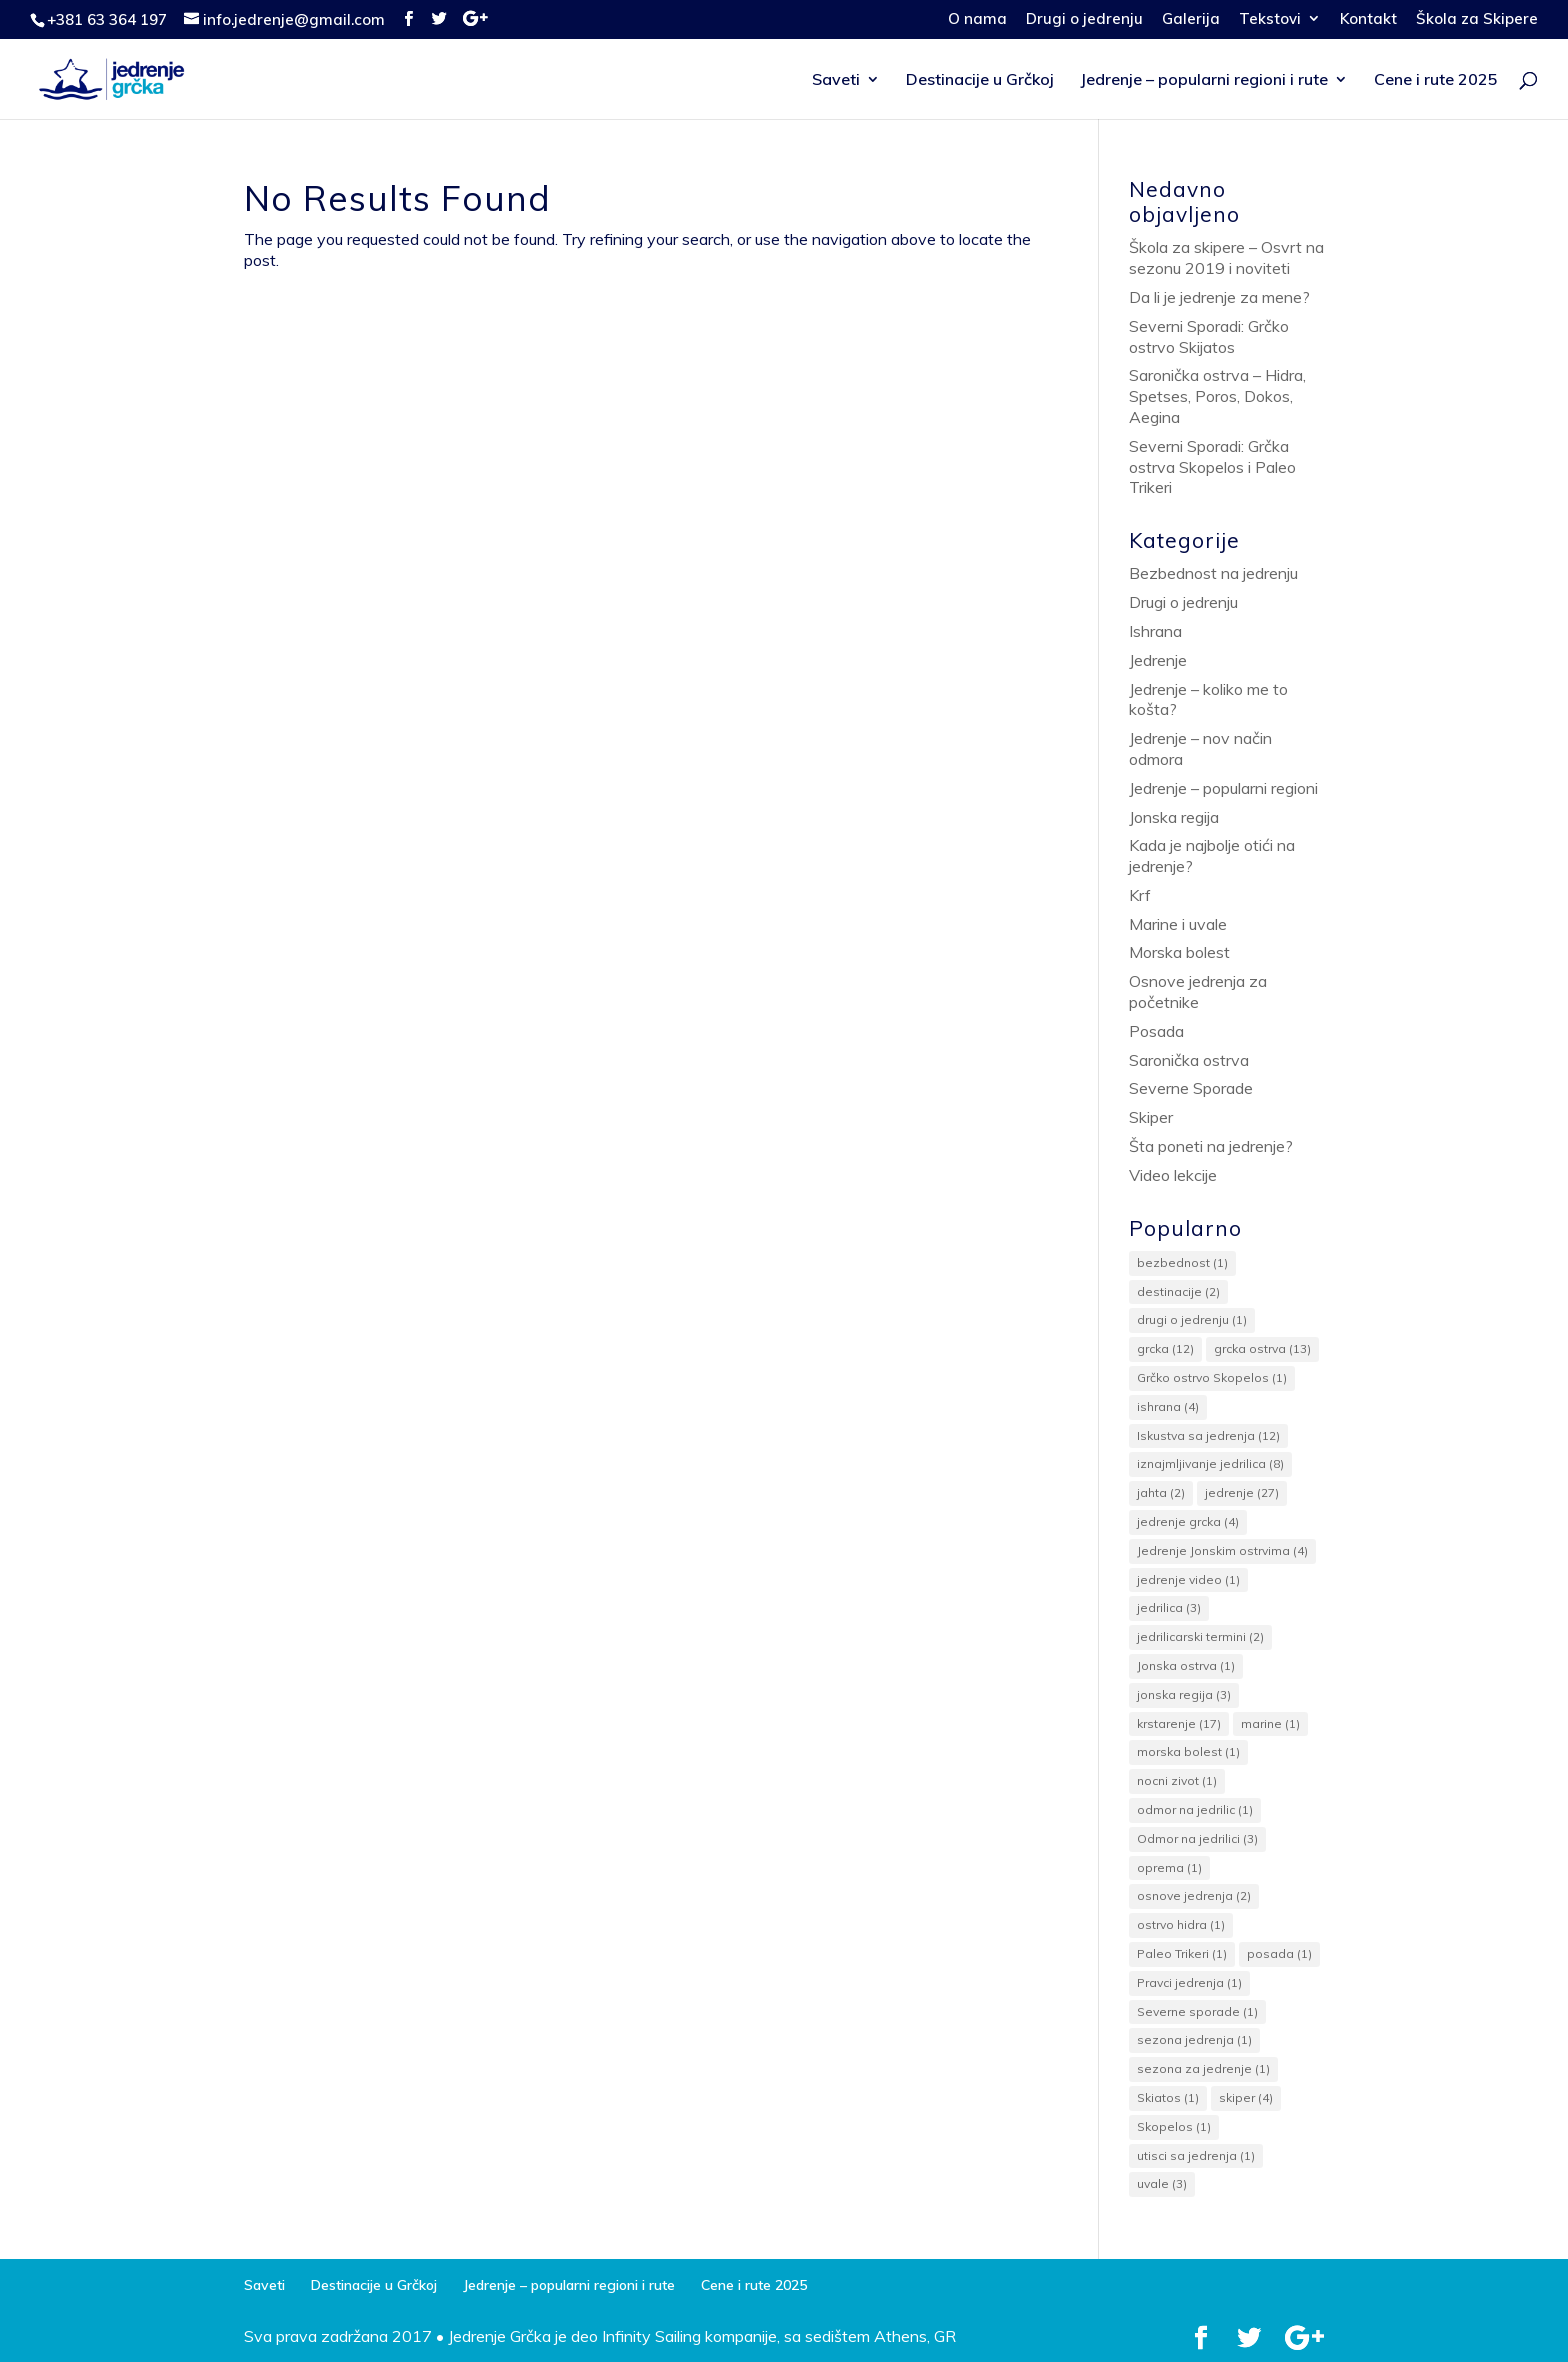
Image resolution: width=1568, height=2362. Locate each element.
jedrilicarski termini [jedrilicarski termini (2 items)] (1200, 1636)
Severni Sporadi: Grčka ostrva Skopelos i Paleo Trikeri (1212, 467)
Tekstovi (1270, 19)
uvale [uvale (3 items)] (1162, 2183)
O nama (977, 19)
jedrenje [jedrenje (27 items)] (1242, 1492)
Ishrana (1155, 631)
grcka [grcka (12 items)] (1165, 1348)
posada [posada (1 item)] (1279, 1953)
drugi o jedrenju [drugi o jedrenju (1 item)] (1192, 1319)
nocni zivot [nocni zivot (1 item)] (1177, 1780)
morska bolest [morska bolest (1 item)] (1188, 1751)
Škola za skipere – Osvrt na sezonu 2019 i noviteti (1226, 257)
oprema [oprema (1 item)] (1169, 1867)
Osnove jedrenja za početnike (1198, 991)
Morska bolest (1179, 952)
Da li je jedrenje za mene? (1219, 297)
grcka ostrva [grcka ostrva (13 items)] (1262, 1348)
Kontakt (1368, 19)
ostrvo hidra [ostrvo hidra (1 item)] (1181, 1924)
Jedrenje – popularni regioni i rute (1204, 80)
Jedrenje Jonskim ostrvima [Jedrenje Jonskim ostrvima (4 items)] (1222, 1550)
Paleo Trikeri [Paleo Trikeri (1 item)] (1182, 1953)
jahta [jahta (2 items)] (1161, 1492)
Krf (1140, 895)
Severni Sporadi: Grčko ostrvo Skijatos (1209, 336)
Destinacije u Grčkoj (980, 80)
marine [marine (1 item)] (1270, 1723)
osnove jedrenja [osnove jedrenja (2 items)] (1194, 1895)
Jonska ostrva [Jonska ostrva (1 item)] (1186, 1665)
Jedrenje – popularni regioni (1223, 788)
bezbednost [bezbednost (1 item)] (1182, 1262)
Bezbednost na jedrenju (1213, 573)
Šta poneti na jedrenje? (1211, 1146)
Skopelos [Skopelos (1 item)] (1174, 2126)
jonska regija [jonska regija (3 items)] (1184, 1694)
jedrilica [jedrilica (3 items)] (1169, 1607)
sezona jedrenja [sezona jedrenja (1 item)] (1194, 2039)
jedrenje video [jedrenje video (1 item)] (1188, 1579)
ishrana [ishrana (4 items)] (1168, 1406)
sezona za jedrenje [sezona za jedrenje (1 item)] (1203, 2068)
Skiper (1151, 1117)
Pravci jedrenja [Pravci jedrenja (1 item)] (1189, 1982)
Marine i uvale (1178, 924)
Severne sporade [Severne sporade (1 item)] (1197, 2011)
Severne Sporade (1191, 1088)
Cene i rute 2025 (1436, 80)
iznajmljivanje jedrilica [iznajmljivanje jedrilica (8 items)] (1210, 1463)
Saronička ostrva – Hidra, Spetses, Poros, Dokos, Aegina (1217, 396)
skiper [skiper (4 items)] (1246, 2097)
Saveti (836, 80)
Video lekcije (1173, 1175)
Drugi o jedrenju (1084, 19)
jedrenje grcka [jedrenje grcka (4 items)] (1188, 1521)
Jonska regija (1174, 817)
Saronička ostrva (1189, 1060)
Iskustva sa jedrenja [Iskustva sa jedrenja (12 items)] (1208, 1435)
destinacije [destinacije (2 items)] (1178, 1291)
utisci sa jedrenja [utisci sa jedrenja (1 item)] (1196, 2155)
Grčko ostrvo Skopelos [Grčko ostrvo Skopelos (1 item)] (1212, 1377)
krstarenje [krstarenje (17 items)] (1179, 1723)
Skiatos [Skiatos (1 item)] (1168, 2097)
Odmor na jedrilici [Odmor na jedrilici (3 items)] (1197, 1838)
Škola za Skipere (1477, 19)
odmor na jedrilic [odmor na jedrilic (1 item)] (1195, 1809)
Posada (1156, 1031)
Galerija (1191, 19)
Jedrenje (1158, 660)
